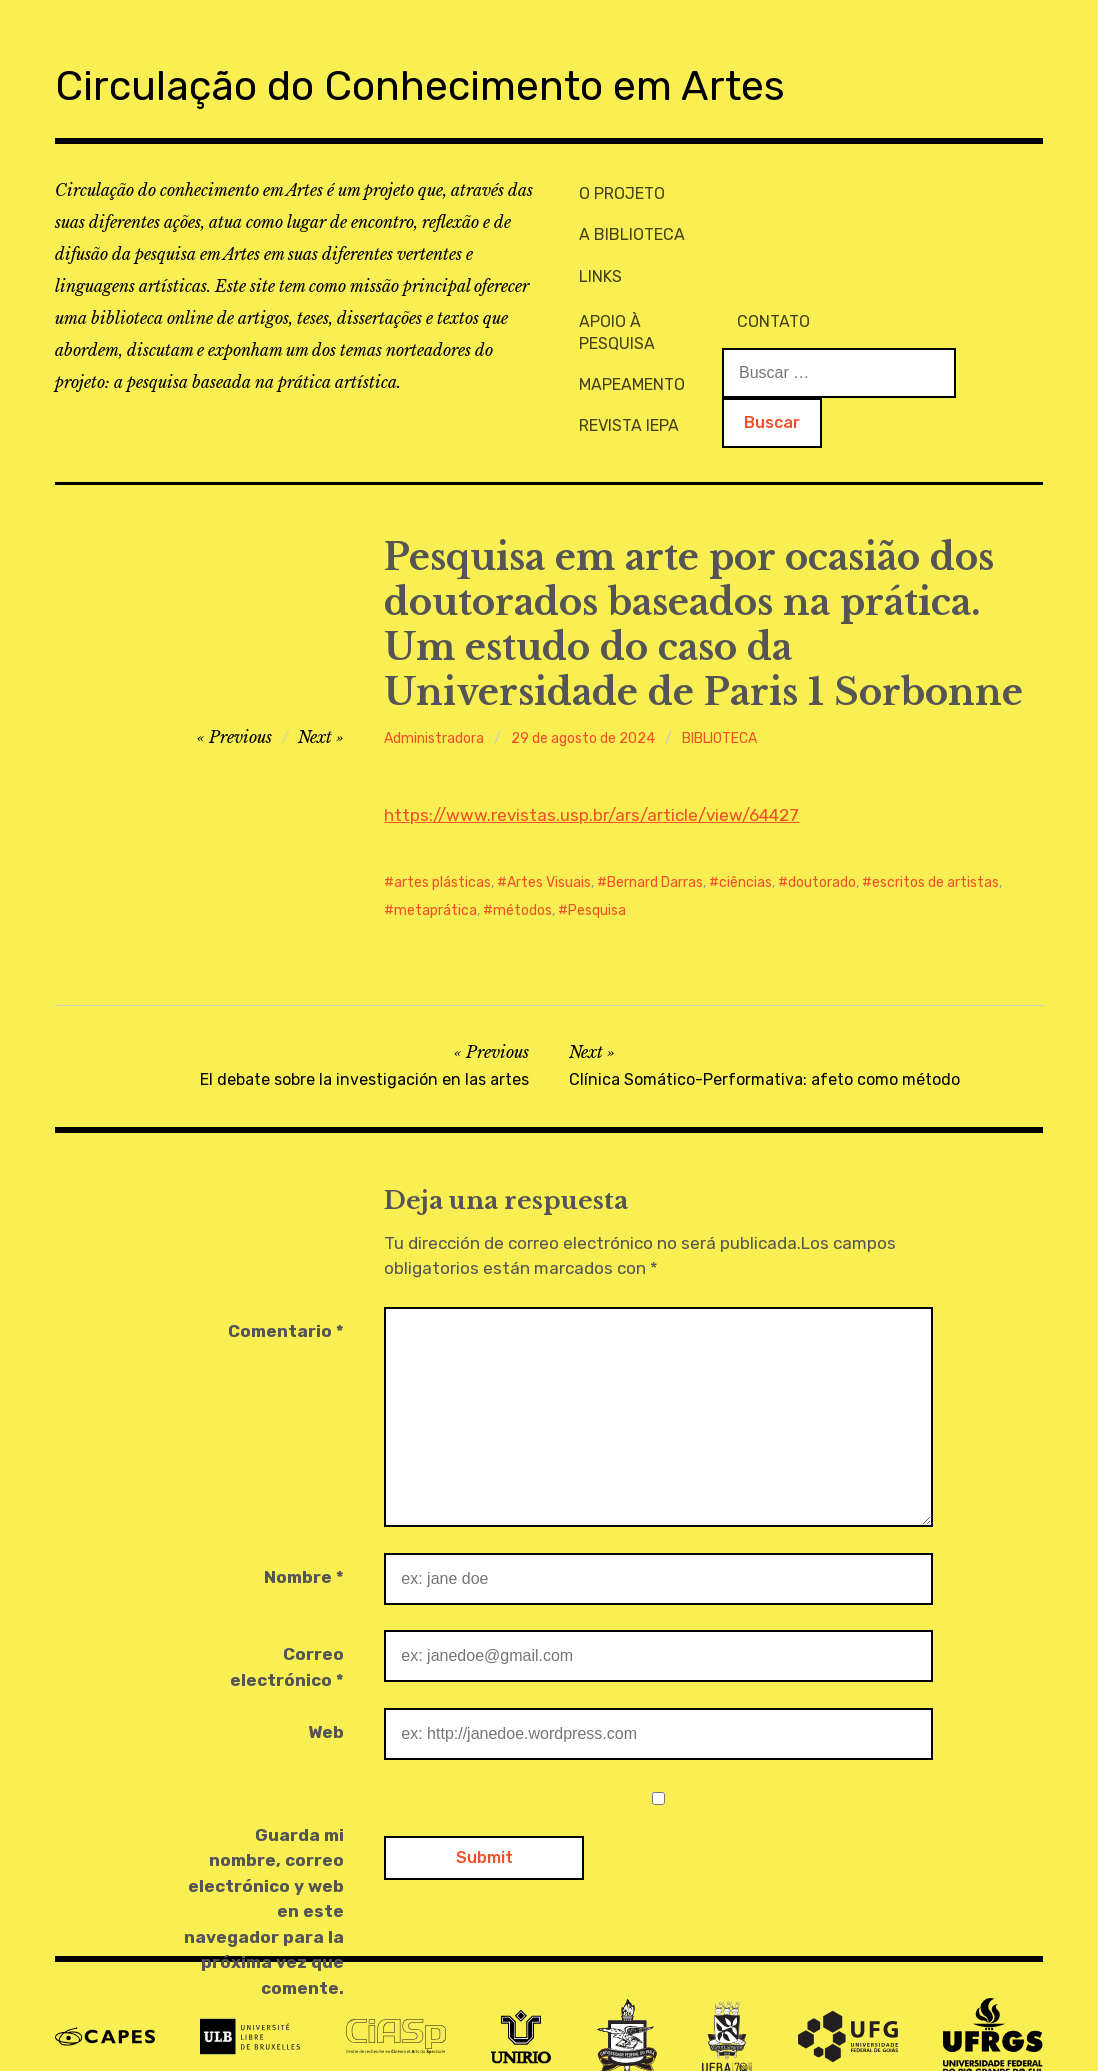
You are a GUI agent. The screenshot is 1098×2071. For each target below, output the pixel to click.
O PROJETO (615, 189)
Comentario (286, 1280)
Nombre (304, 1526)
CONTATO (924, 189)
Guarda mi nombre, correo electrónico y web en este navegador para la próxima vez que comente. (264, 1860)
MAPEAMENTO (783, 222)
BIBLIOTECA (719, 687)
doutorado (822, 831)
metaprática (435, 859)
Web (326, 1681)
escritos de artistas (935, 831)
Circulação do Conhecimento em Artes (485, 83)
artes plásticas (442, 831)
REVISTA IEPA (780, 256)
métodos (522, 859)
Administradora (434, 687)
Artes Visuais (549, 831)
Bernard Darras (655, 831)
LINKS (593, 256)
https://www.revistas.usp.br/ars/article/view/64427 (591, 764)
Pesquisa (597, 859)
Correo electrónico (287, 1616)
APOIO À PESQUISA (801, 189)
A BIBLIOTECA (625, 222)
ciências (745, 831)
